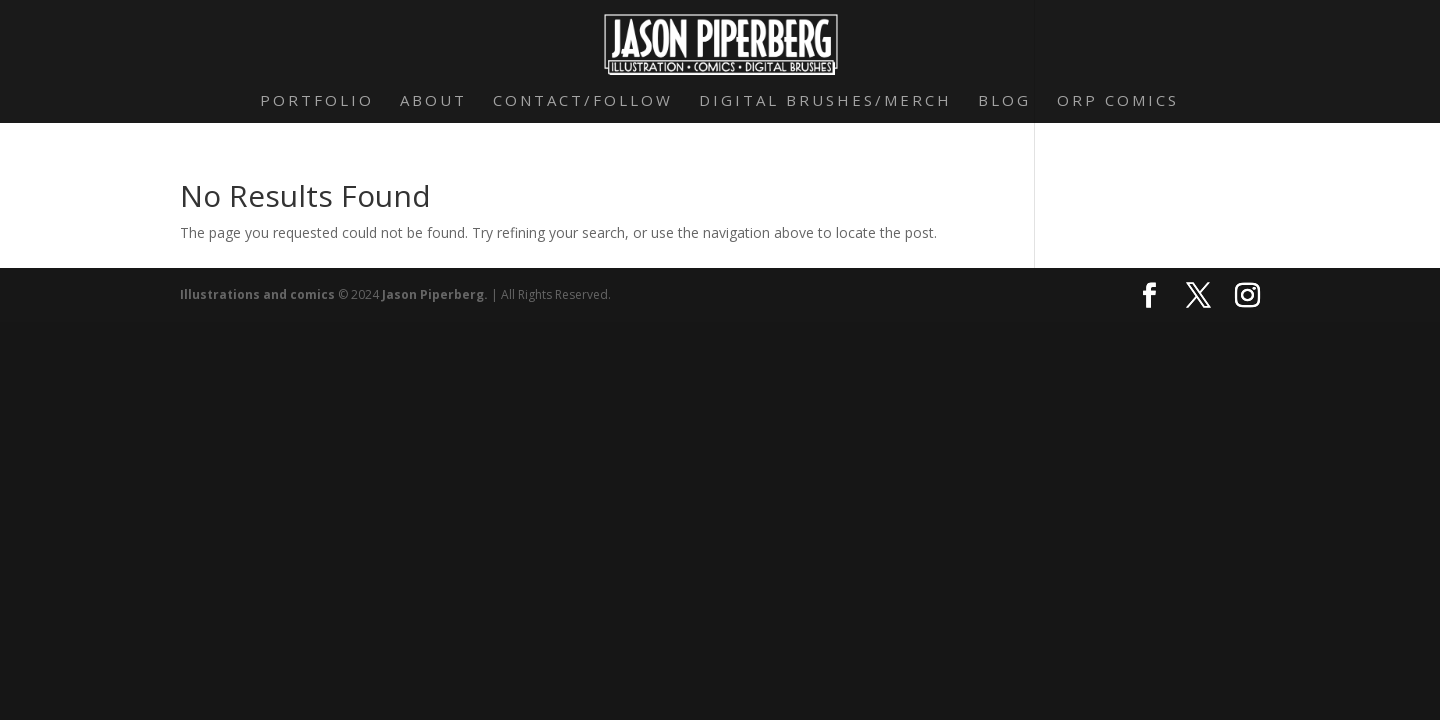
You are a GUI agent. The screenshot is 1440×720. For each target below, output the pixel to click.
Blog (1004, 101)
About (433, 101)
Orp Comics (1118, 101)
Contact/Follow (583, 101)
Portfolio (317, 101)
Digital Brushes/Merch (825, 101)
